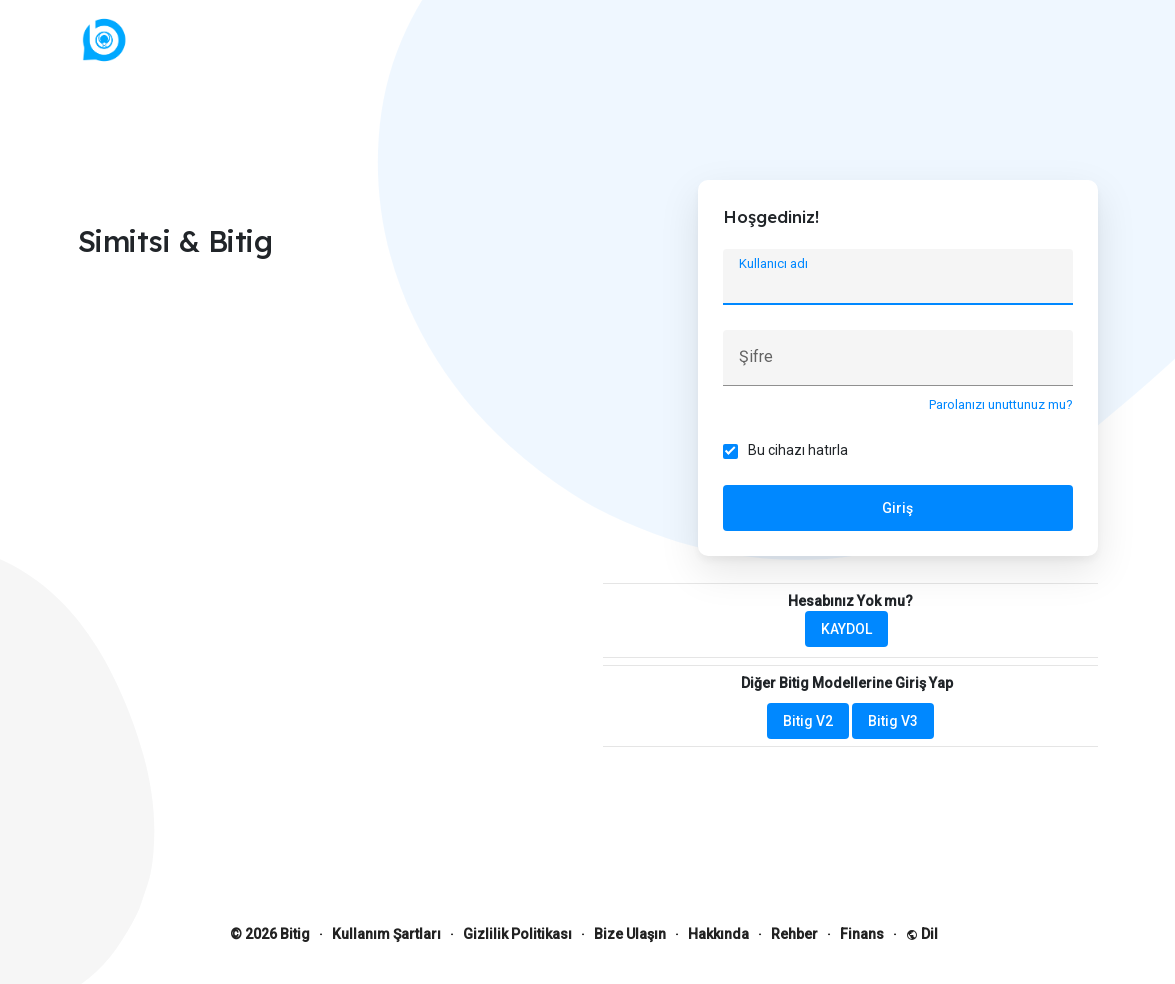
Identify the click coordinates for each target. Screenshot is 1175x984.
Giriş (897, 508)
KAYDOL (846, 629)
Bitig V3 (893, 721)
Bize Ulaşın (630, 934)
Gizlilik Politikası (517, 934)
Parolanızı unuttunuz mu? (1001, 404)
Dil (922, 934)
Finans (862, 934)
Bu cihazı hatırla (798, 450)
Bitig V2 (808, 721)
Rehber (794, 934)
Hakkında (718, 934)
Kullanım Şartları (386, 934)
